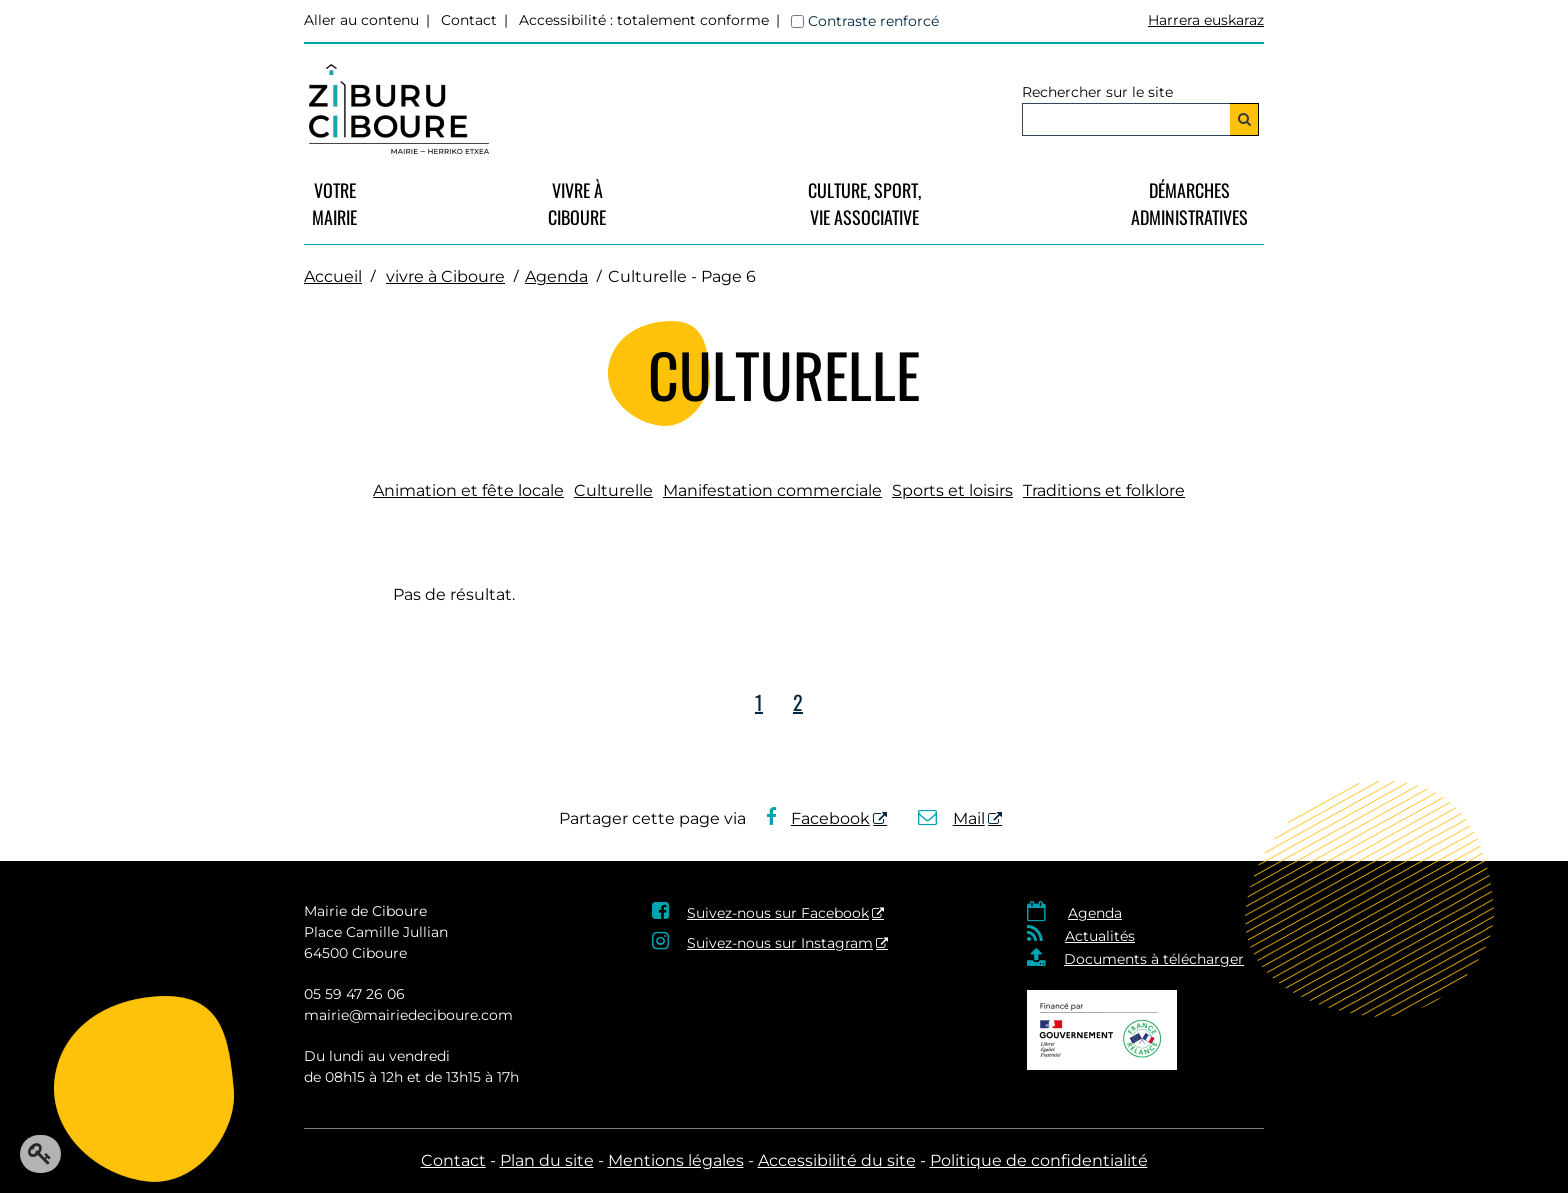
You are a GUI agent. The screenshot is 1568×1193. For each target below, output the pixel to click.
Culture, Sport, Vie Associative (864, 203)
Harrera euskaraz (1206, 20)
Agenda (556, 276)
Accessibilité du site (837, 1160)
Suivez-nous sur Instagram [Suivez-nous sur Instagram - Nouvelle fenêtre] (780, 943)
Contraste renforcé (873, 21)
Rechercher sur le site (1097, 92)
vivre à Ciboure (577, 203)
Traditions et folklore (1104, 490)
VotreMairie (334, 203)
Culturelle (613, 490)
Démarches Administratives (1189, 203)
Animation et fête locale (468, 490)
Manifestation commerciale (772, 490)
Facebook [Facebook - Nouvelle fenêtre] (818, 818)
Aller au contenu (361, 20)
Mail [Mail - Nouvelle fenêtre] (951, 818)
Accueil (333, 276)
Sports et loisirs (952, 490)
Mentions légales (676, 1160)
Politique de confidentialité (1039, 1160)
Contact (469, 20)
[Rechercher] (1244, 119)
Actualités (1100, 936)
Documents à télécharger (1154, 959)
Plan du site (547, 1160)
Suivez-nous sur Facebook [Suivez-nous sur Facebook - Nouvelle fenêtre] (778, 913)
